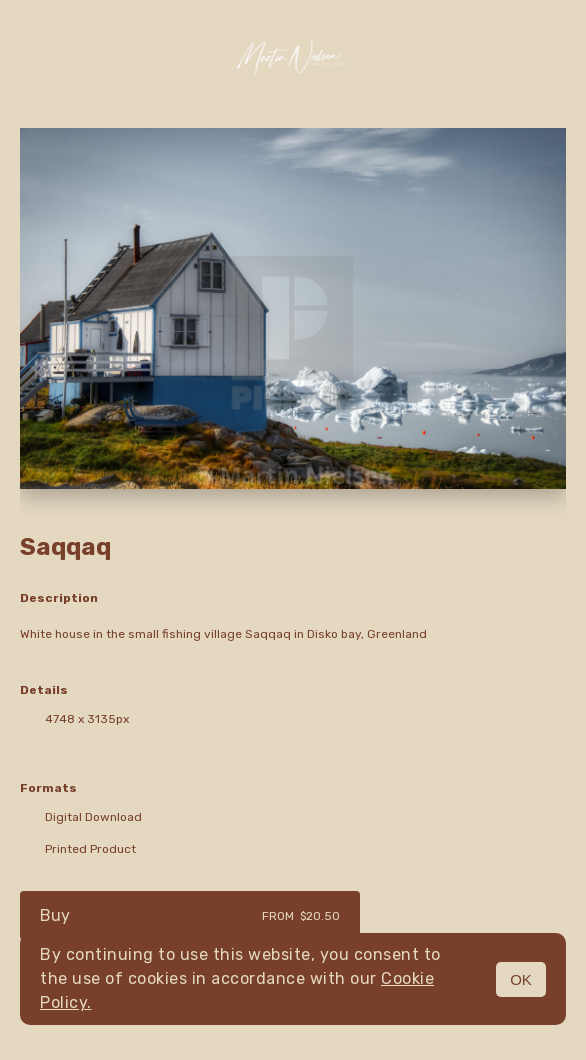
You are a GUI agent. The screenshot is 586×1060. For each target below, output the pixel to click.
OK (521, 979)
